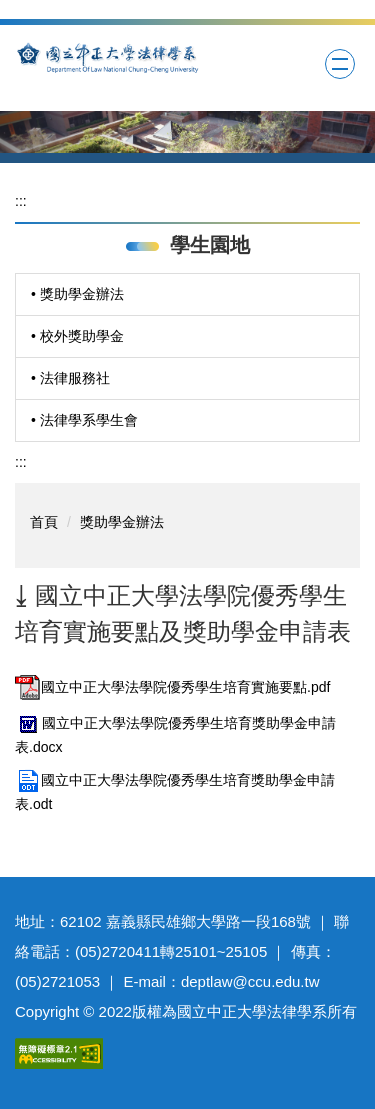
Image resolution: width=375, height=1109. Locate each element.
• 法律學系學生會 (84, 420)
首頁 (44, 522)
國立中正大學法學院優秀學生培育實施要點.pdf (172, 687)
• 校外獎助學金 (77, 336)
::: (21, 201)
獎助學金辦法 (122, 522)
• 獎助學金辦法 (77, 294)
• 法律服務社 (70, 378)
